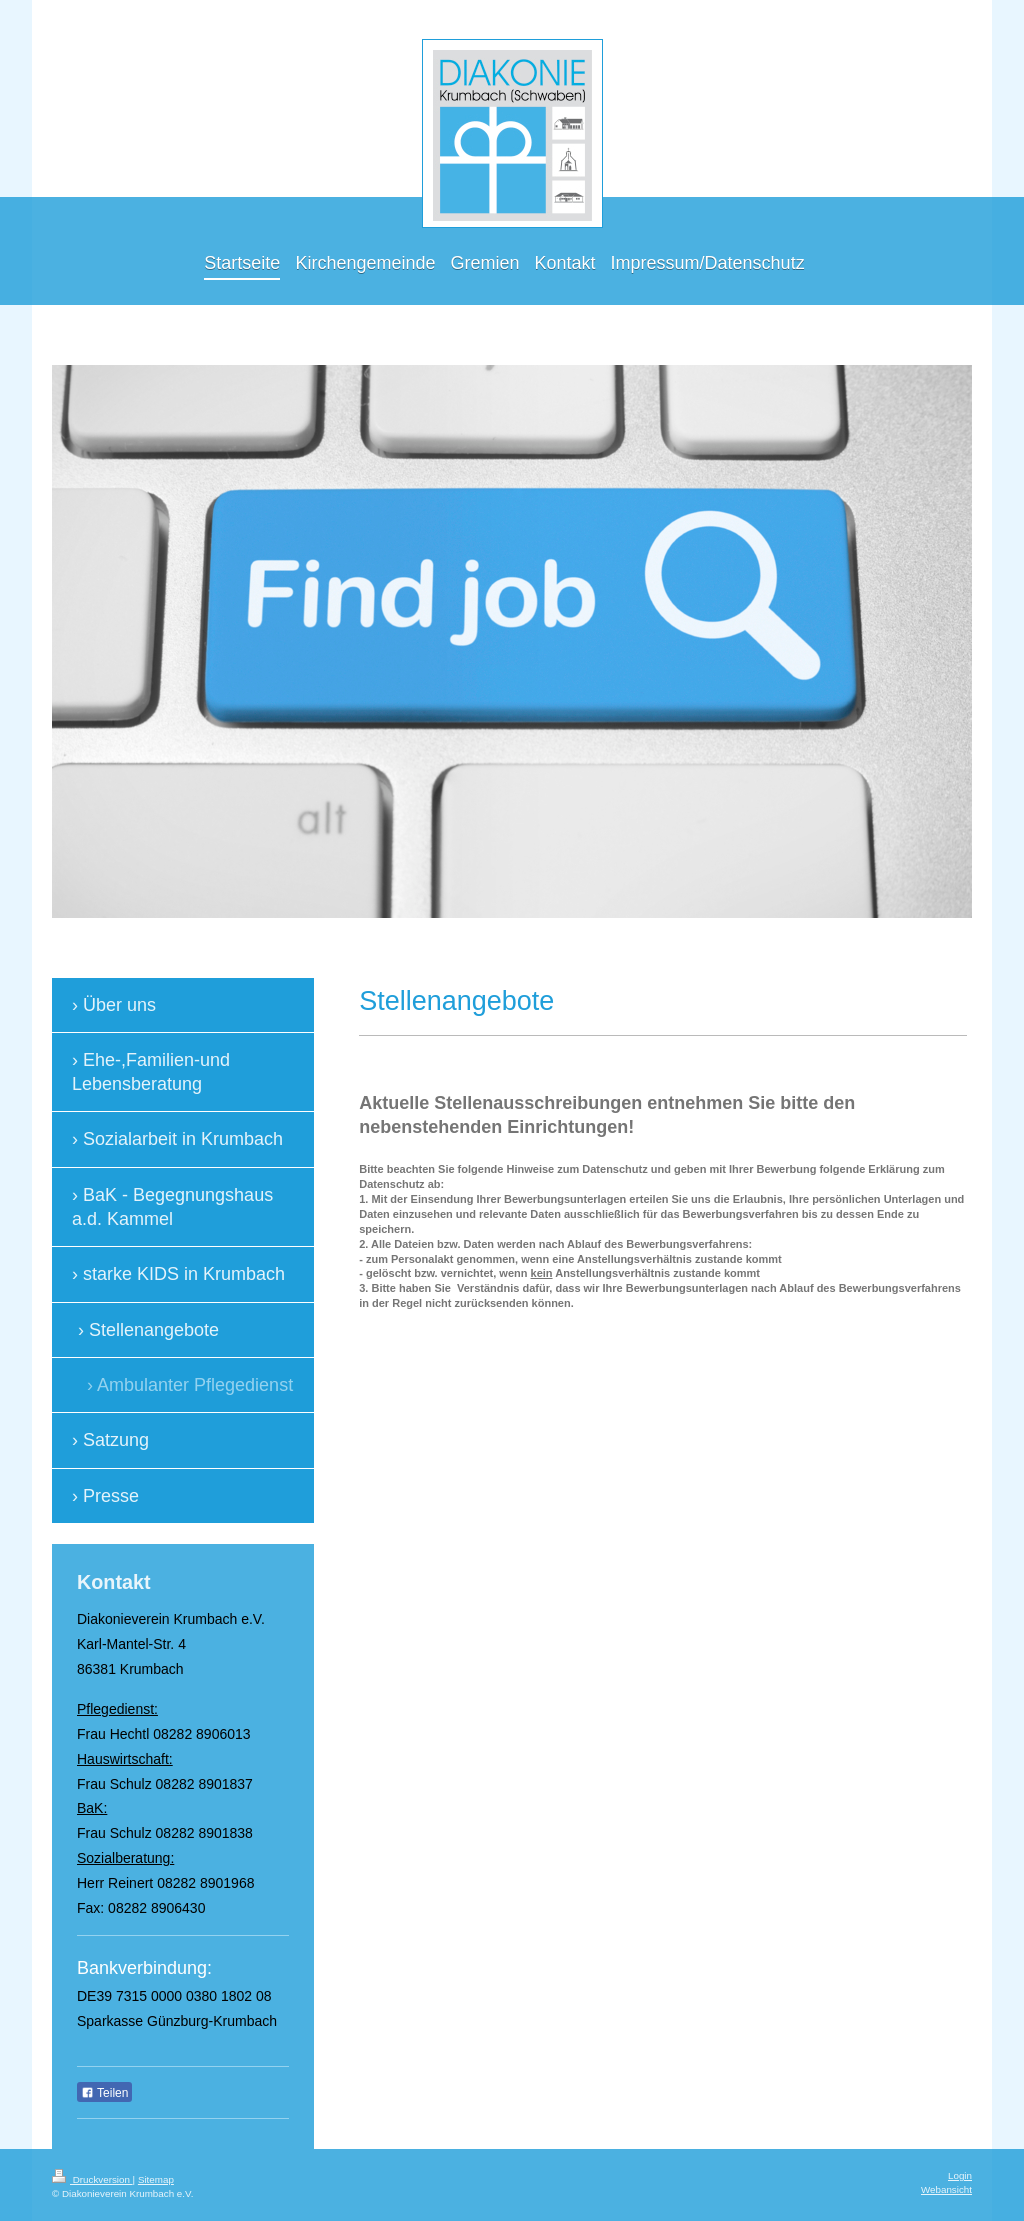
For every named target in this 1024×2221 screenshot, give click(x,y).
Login (960, 2175)
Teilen (104, 2093)
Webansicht (946, 2189)
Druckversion (92, 2179)
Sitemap (156, 2179)
